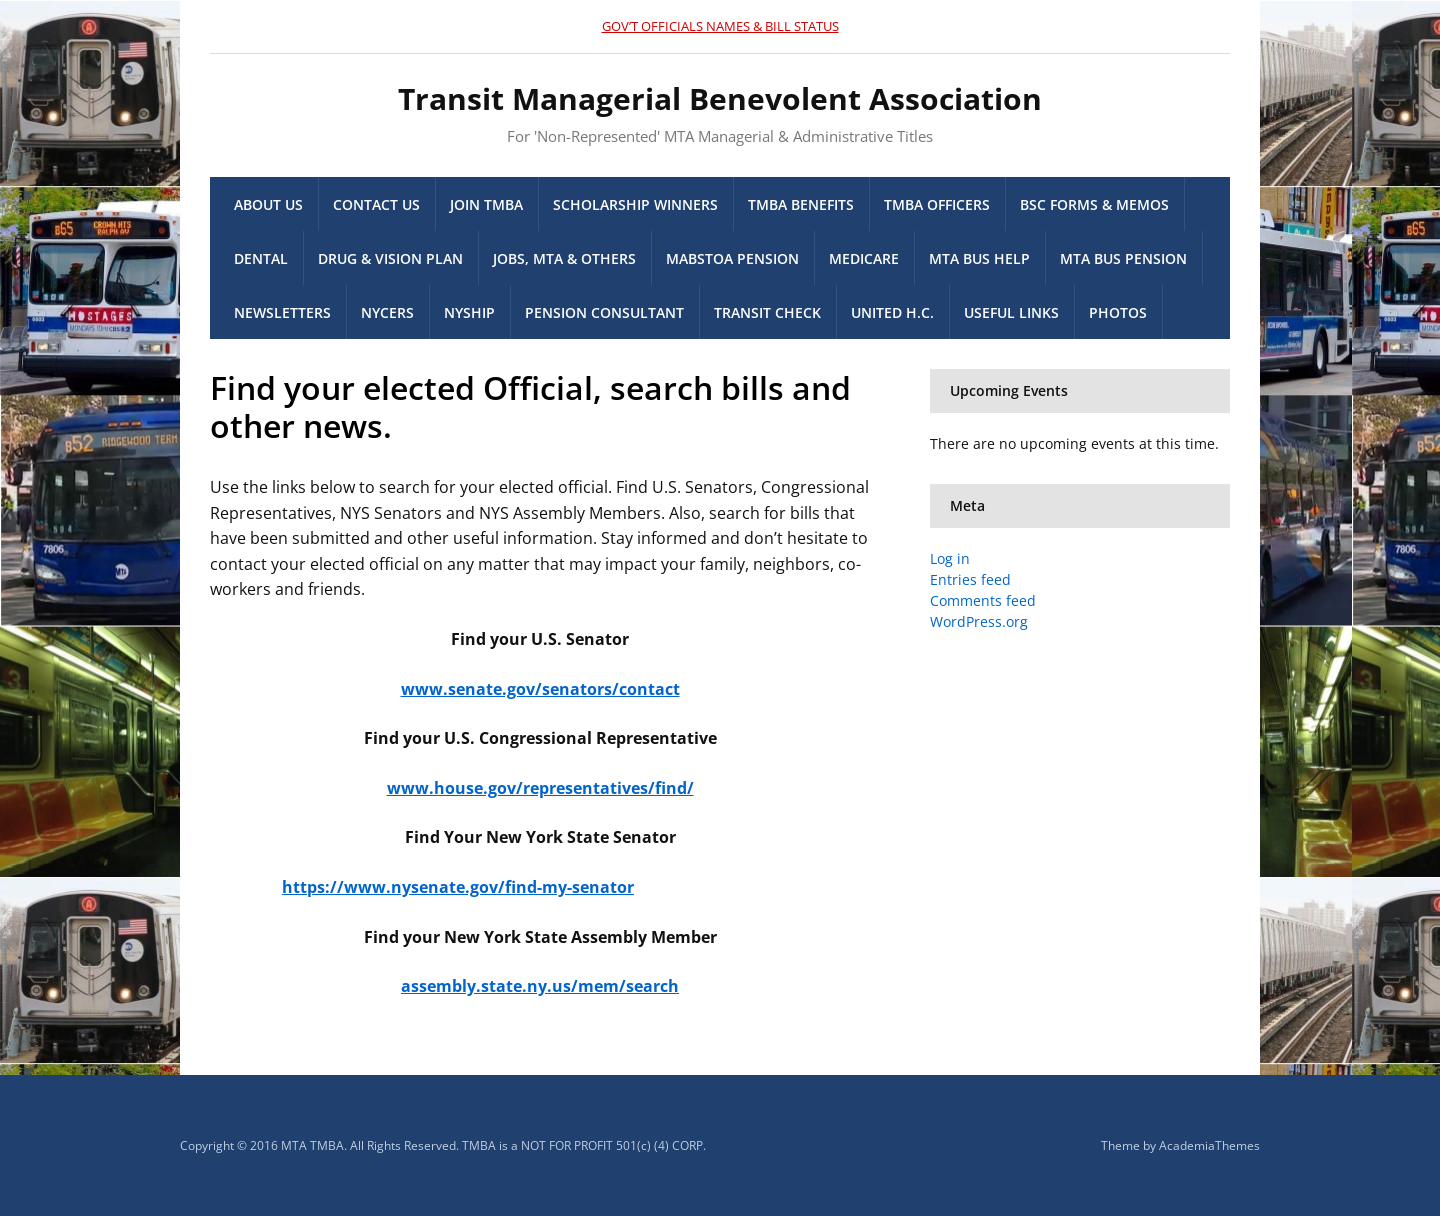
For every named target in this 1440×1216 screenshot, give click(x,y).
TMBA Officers (937, 204)
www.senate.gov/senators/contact (540, 689)
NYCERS (387, 312)
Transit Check (767, 312)
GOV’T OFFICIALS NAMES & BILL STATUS (720, 26)
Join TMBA (486, 204)
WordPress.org (979, 621)
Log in (950, 558)
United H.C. (892, 312)
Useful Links (1011, 312)
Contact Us (376, 204)
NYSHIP (469, 312)
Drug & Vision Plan (390, 258)
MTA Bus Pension (1123, 258)
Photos (1118, 312)
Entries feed (970, 579)
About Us (268, 204)
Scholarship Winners (635, 204)
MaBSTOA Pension (732, 258)
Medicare (864, 258)
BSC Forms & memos (1094, 204)
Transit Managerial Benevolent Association (720, 98)
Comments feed (983, 600)
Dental (261, 258)
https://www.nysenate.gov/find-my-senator (458, 887)
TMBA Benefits (801, 204)
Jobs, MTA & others (564, 258)
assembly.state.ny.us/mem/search (540, 986)
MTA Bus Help (979, 258)
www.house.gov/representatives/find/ (540, 788)
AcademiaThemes (1209, 1145)
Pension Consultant (604, 312)
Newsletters (282, 312)
